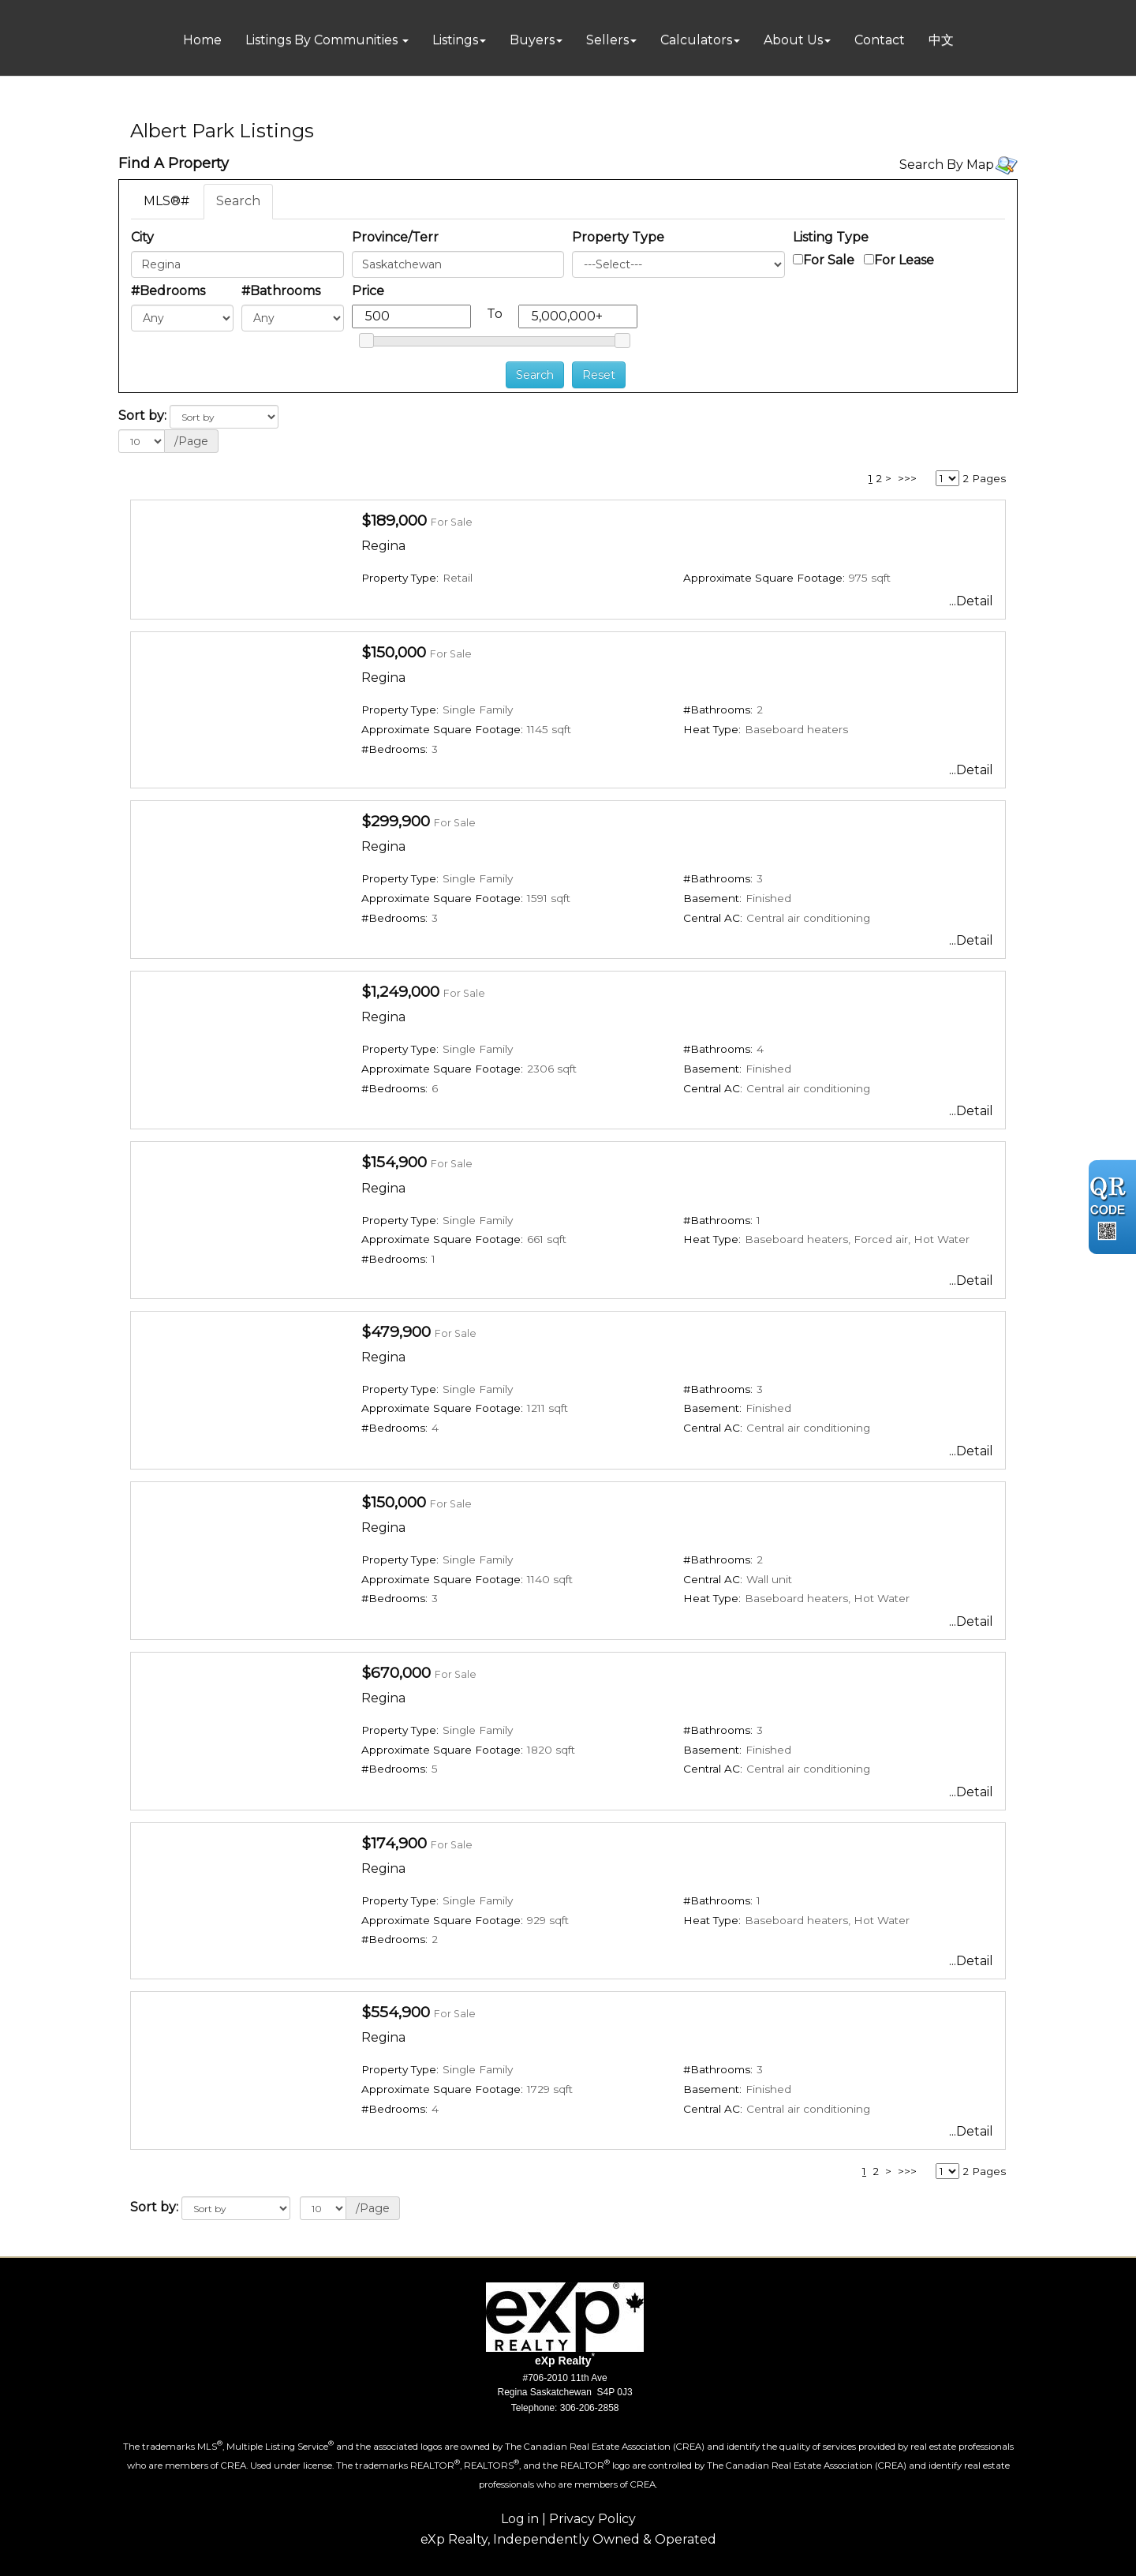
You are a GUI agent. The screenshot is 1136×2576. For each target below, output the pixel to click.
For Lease (904, 260)
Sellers (607, 39)
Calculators (696, 39)
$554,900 (395, 2011)
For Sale (828, 260)
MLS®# (166, 200)
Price (368, 290)
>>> (907, 478)
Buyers (532, 39)
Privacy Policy (592, 2518)
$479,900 (396, 1331)
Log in (520, 2518)
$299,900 (395, 820)
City (142, 237)
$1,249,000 (400, 991)
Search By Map (946, 164)
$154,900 (394, 1161)
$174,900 (394, 1842)
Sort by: (142, 415)
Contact (879, 39)
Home (202, 39)
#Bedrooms (168, 290)
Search (238, 200)
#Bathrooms (280, 290)
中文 (941, 39)
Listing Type (831, 237)
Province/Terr (395, 237)
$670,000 (396, 1672)
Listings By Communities (323, 39)
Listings (455, 39)
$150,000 (393, 651)
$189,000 (394, 520)
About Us (793, 39)
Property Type (618, 237)
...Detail (971, 600)
